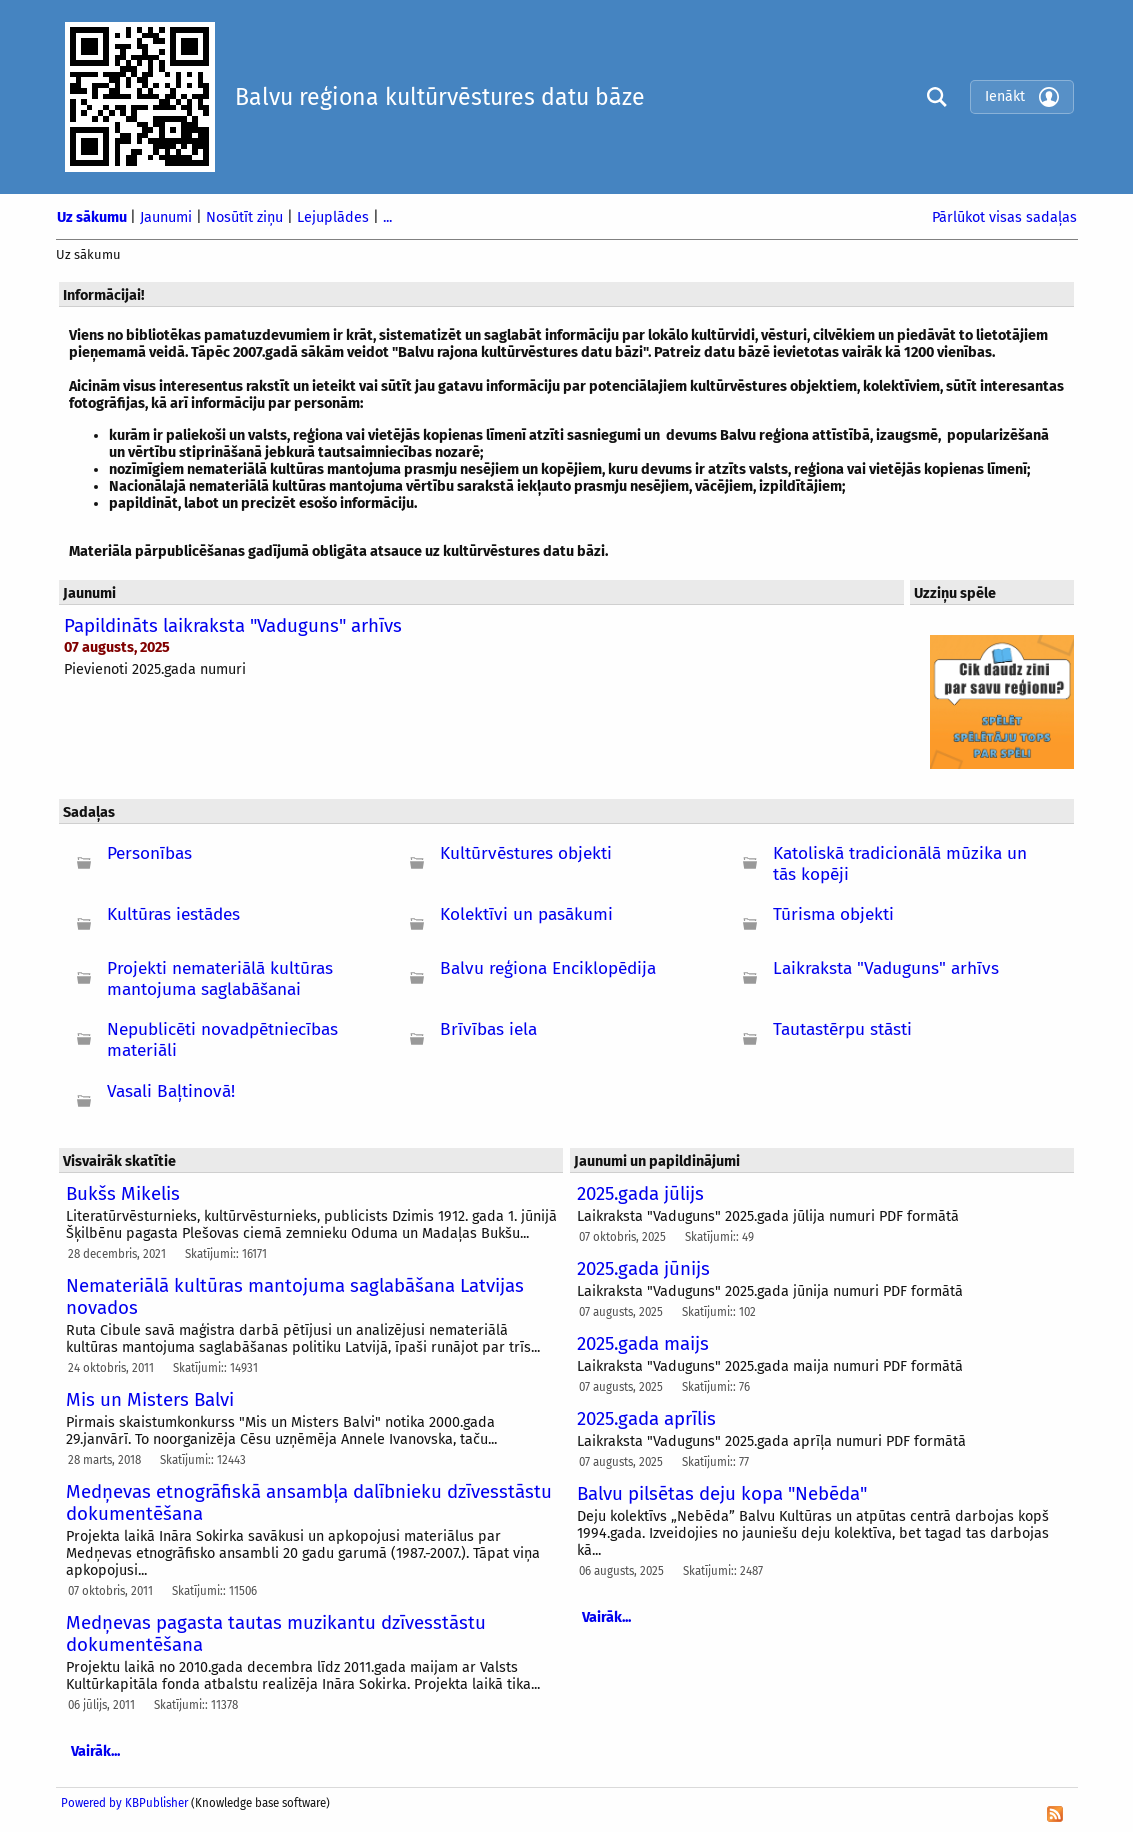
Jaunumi (168, 217)
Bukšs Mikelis (123, 1194)
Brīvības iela (488, 1029)
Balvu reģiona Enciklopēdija (548, 968)
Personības (149, 853)
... (387, 217)
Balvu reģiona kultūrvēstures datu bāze (440, 97)
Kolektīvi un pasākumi (526, 914)
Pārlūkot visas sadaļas (1004, 217)
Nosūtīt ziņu (246, 217)
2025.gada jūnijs (643, 1269)
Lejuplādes (335, 217)
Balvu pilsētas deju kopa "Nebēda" (722, 1494)
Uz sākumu (93, 217)
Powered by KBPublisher (124, 1803)
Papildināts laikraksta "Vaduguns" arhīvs (233, 626)
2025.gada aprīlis (646, 1419)
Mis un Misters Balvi (150, 1400)
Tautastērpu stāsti (842, 1029)
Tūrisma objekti (833, 914)
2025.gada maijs (643, 1344)
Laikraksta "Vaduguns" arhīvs (886, 968)
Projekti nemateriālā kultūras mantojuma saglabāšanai (220, 979)
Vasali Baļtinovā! (171, 1091)
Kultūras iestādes (173, 914)
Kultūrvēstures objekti (526, 853)
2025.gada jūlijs (640, 1194)
